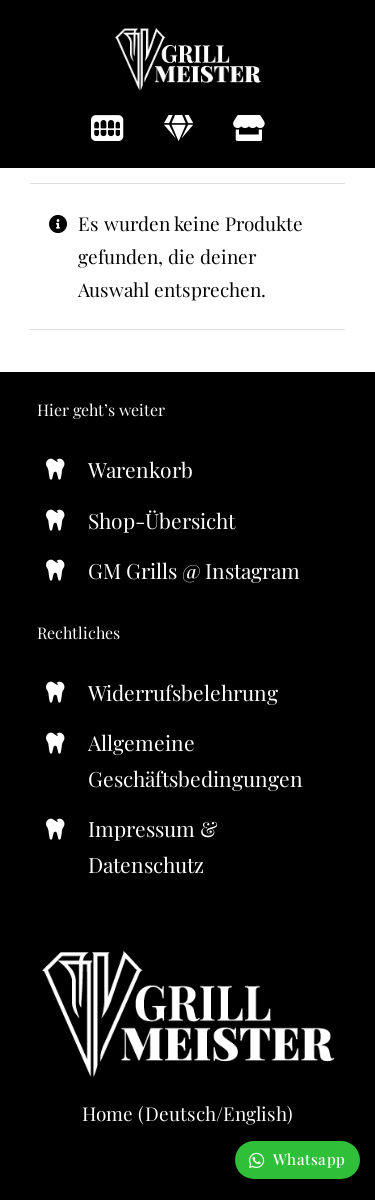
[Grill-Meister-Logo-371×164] (188, 34)
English (255, 1113)
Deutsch (180, 1113)
